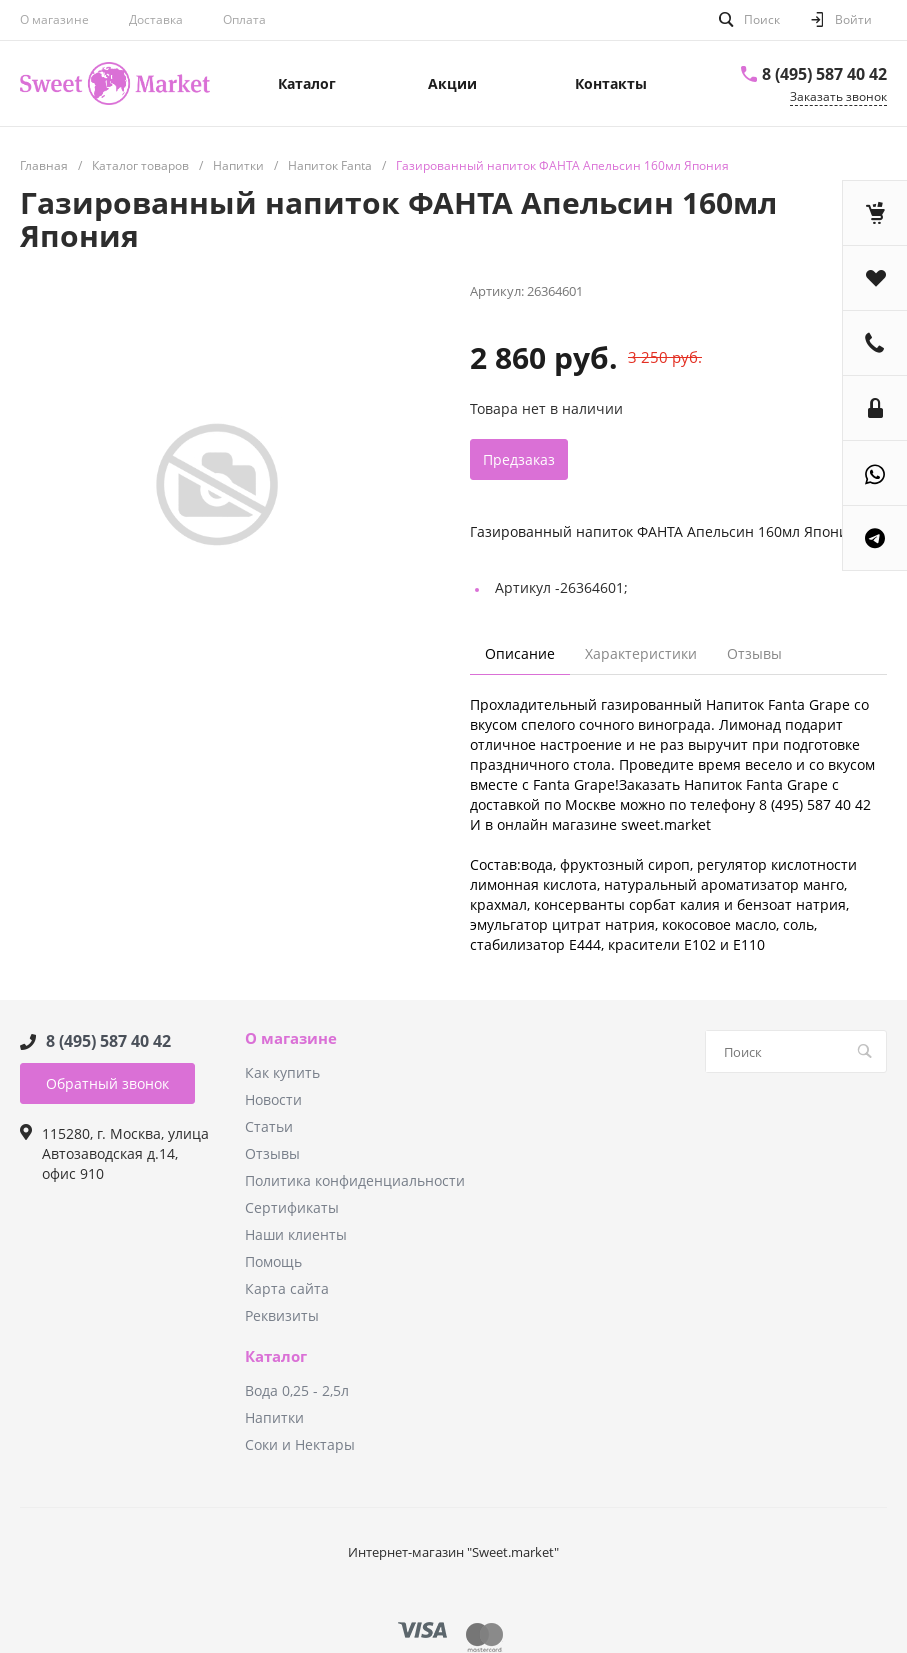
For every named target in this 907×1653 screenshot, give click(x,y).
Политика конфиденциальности (355, 1180)
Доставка (156, 19)
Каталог (276, 1357)
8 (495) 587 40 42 (824, 74)
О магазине (54, 19)
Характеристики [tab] (641, 653)
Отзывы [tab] (754, 653)
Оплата (244, 19)
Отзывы (272, 1153)
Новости (273, 1099)
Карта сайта (287, 1288)
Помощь (273, 1261)
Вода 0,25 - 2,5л (297, 1390)
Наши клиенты (296, 1234)
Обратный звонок (107, 1083)
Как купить (282, 1072)
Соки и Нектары (300, 1444)
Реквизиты (282, 1315)
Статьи (269, 1126)
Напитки (274, 1417)
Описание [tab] (520, 653)
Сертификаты (292, 1207)
